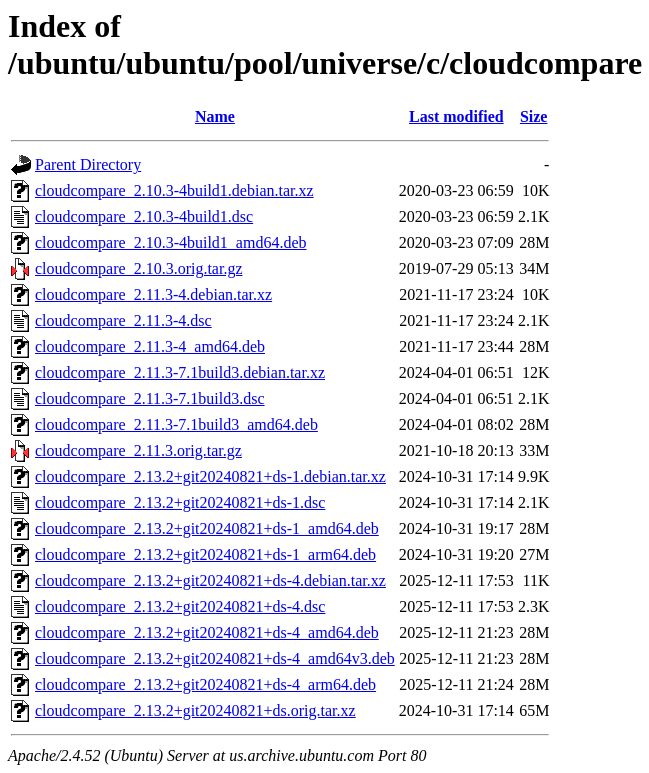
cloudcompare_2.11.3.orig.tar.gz (138, 450)
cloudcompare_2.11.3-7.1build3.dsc (150, 398)
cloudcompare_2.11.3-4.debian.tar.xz (153, 294)
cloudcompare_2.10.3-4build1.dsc (144, 216)
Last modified (456, 116)
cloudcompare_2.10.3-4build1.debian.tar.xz (174, 190)
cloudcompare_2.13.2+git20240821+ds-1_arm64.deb (205, 554)
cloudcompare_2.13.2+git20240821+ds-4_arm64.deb (205, 684)
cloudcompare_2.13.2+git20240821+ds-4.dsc (180, 606)
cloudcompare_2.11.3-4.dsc (123, 320)
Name (215, 116)
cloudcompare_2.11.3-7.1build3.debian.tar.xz (180, 372)
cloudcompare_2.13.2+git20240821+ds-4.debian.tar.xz (210, 580)
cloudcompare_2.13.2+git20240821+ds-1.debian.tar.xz (210, 476)
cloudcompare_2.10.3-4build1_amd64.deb (171, 242)
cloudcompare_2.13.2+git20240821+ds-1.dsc (180, 502)
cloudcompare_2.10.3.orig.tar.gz (139, 268)
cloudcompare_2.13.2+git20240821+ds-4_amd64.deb (207, 632)
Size (534, 116)
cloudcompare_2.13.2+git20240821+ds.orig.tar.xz (195, 710)
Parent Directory (88, 164)
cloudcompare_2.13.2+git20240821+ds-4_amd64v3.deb (215, 658)
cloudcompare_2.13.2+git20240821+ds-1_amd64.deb (207, 528)
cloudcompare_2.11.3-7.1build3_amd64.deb (176, 424)
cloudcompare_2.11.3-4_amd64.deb (150, 346)
